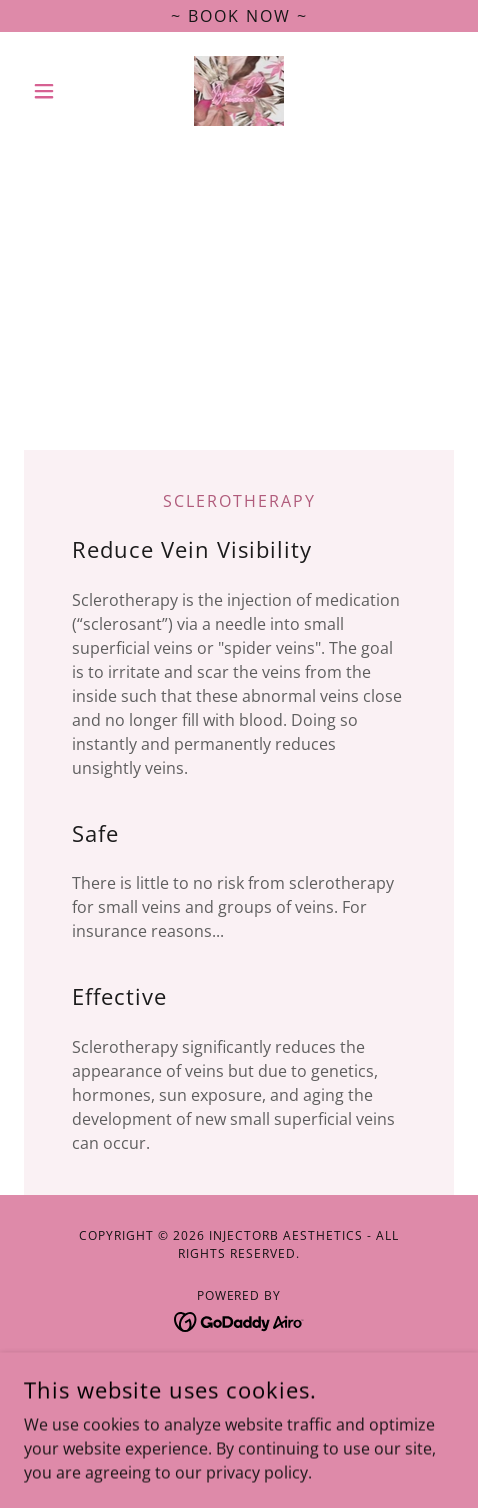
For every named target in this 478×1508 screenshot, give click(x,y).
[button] (56, 91)
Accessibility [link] (239, 1371)
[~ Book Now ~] (239, 16)
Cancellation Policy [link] (239, 1401)
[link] (239, 91)
